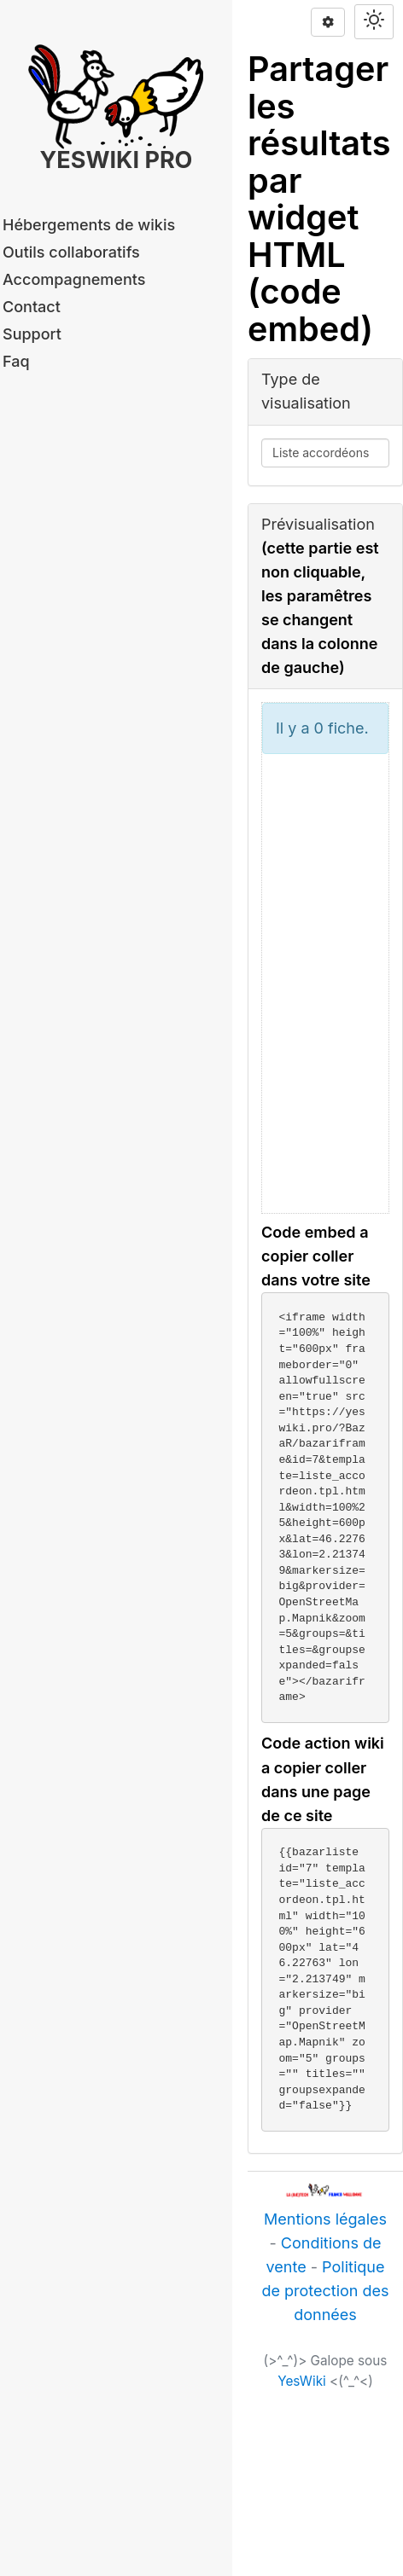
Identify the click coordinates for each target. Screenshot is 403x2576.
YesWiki (301, 2381)
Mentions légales (325, 2219)
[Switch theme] (374, 21)
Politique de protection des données (324, 2291)
